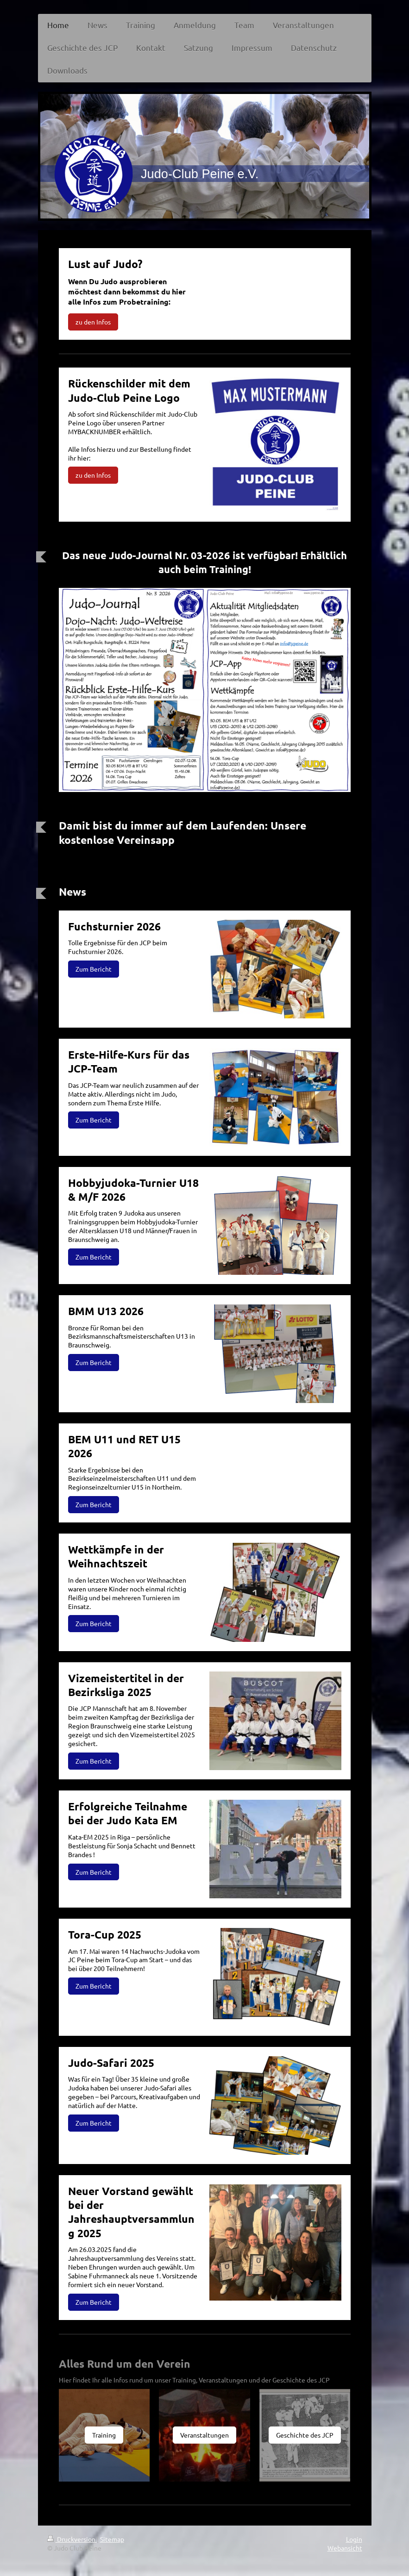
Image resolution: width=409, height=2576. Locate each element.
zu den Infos (93, 322)
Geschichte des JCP (304, 2435)
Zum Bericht (94, 969)
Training (104, 2435)
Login (354, 2539)
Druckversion (72, 2539)
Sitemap (112, 2539)
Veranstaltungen (204, 2435)
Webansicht (344, 2548)
